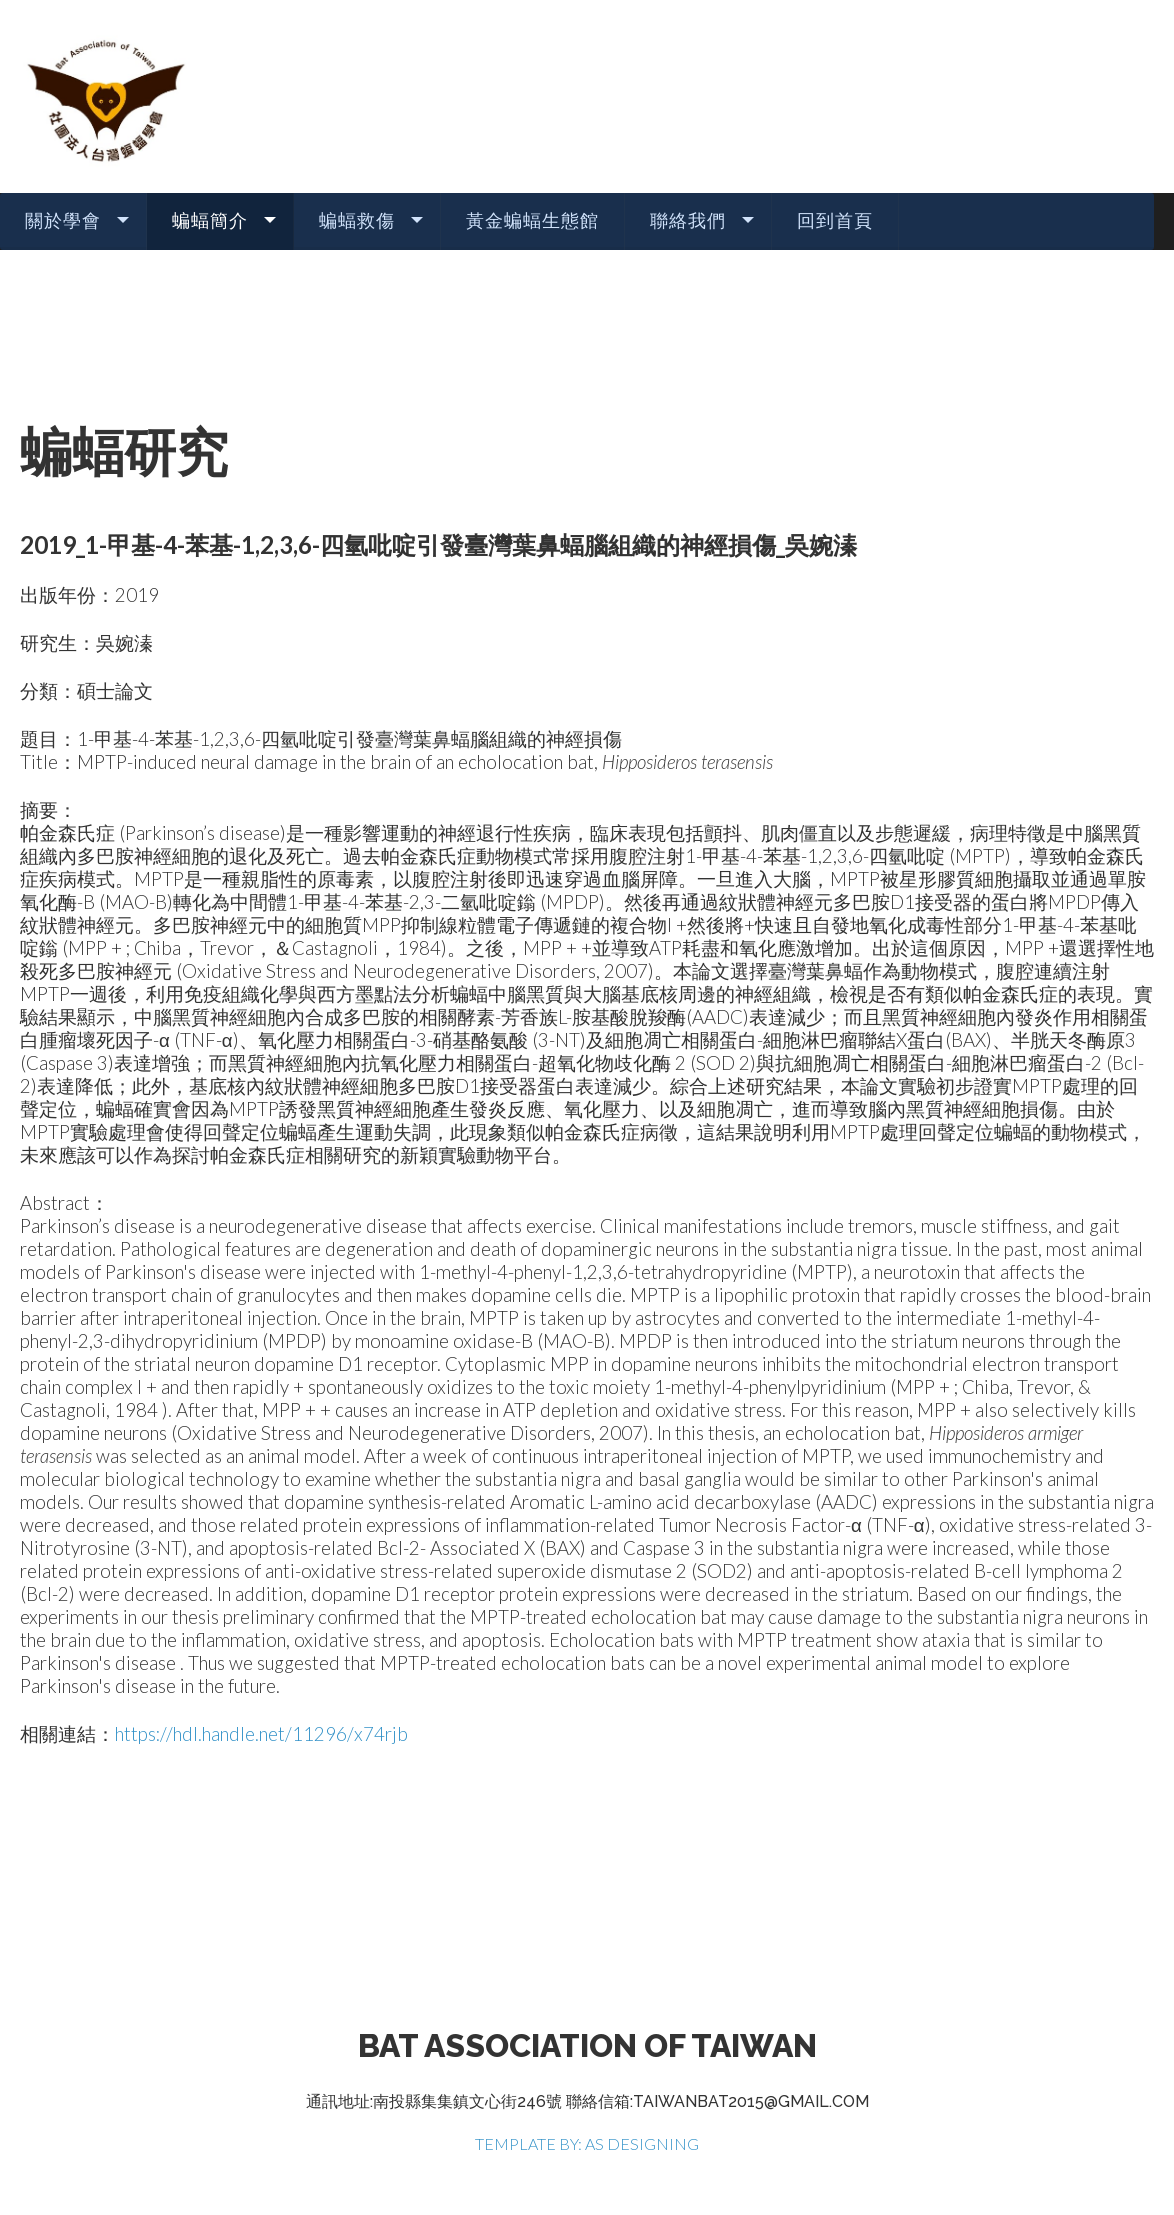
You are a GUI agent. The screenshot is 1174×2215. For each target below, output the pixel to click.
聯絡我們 (688, 220)
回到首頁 (835, 220)
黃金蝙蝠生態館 (532, 220)
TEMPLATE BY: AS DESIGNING (587, 2143)
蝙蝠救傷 (357, 220)
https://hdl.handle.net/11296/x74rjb (261, 1734)
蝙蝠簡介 (210, 220)
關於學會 (63, 220)
